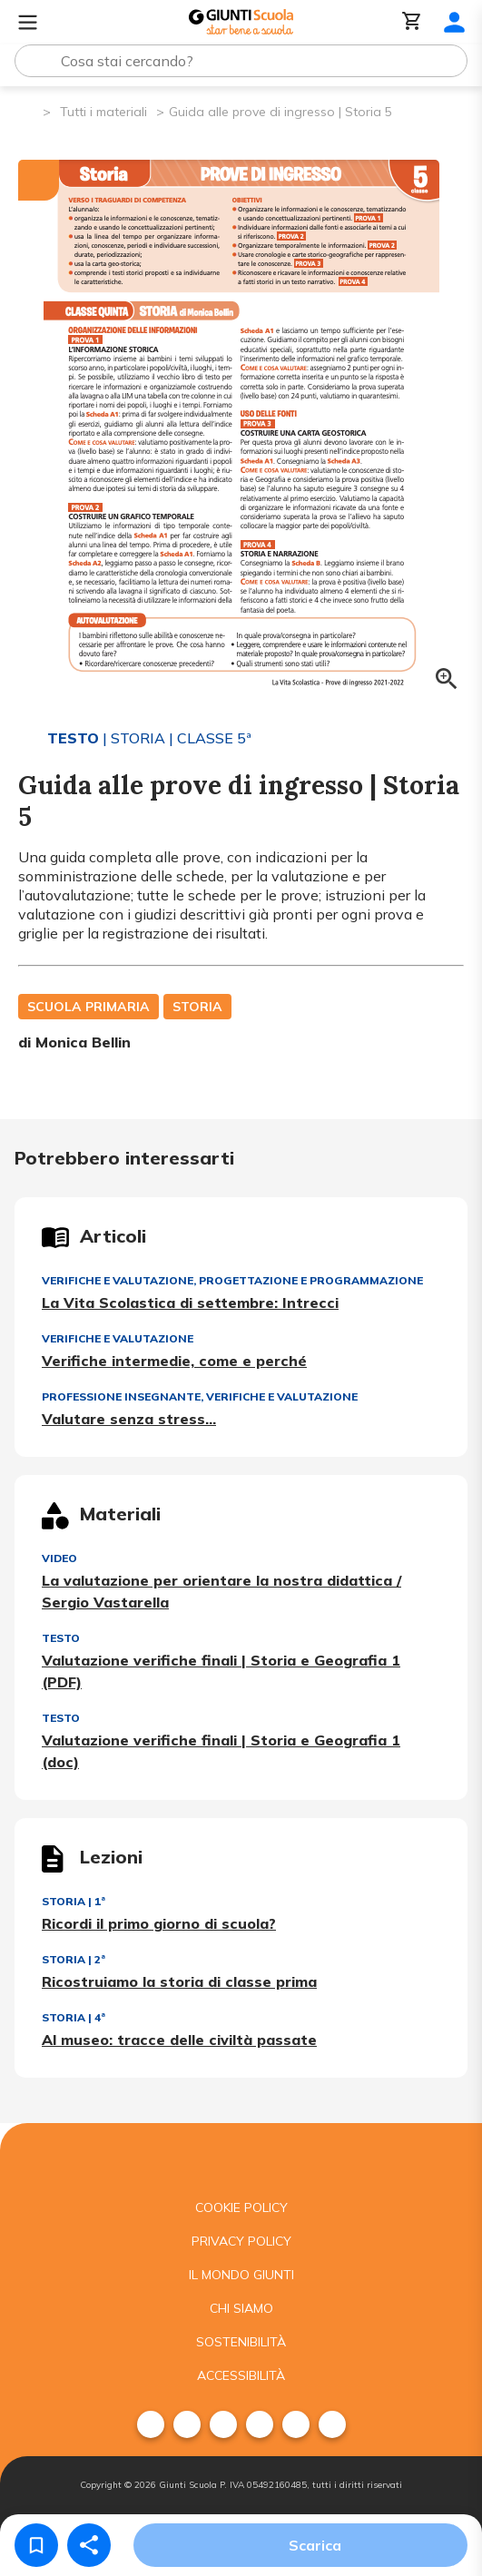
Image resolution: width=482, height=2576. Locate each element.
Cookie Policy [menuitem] (241, 2207)
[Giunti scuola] (241, 2157)
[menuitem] (150, 2424)
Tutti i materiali (103, 111)
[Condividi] (89, 2545)
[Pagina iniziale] (27, 110)
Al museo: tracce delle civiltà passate (179, 2039)
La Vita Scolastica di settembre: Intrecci (190, 1302)
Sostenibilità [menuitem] (241, 2342)
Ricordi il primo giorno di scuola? (159, 1923)
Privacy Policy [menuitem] (241, 2241)
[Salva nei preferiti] (36, 2545)
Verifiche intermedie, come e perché (174, 1361)
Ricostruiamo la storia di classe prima (179, 1981)
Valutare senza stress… (129, 1419)
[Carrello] (412, 22)
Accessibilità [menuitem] (241, 2375)
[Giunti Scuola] (241, 22)
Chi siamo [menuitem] (241, 2308)
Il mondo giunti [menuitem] (241, 2274)
